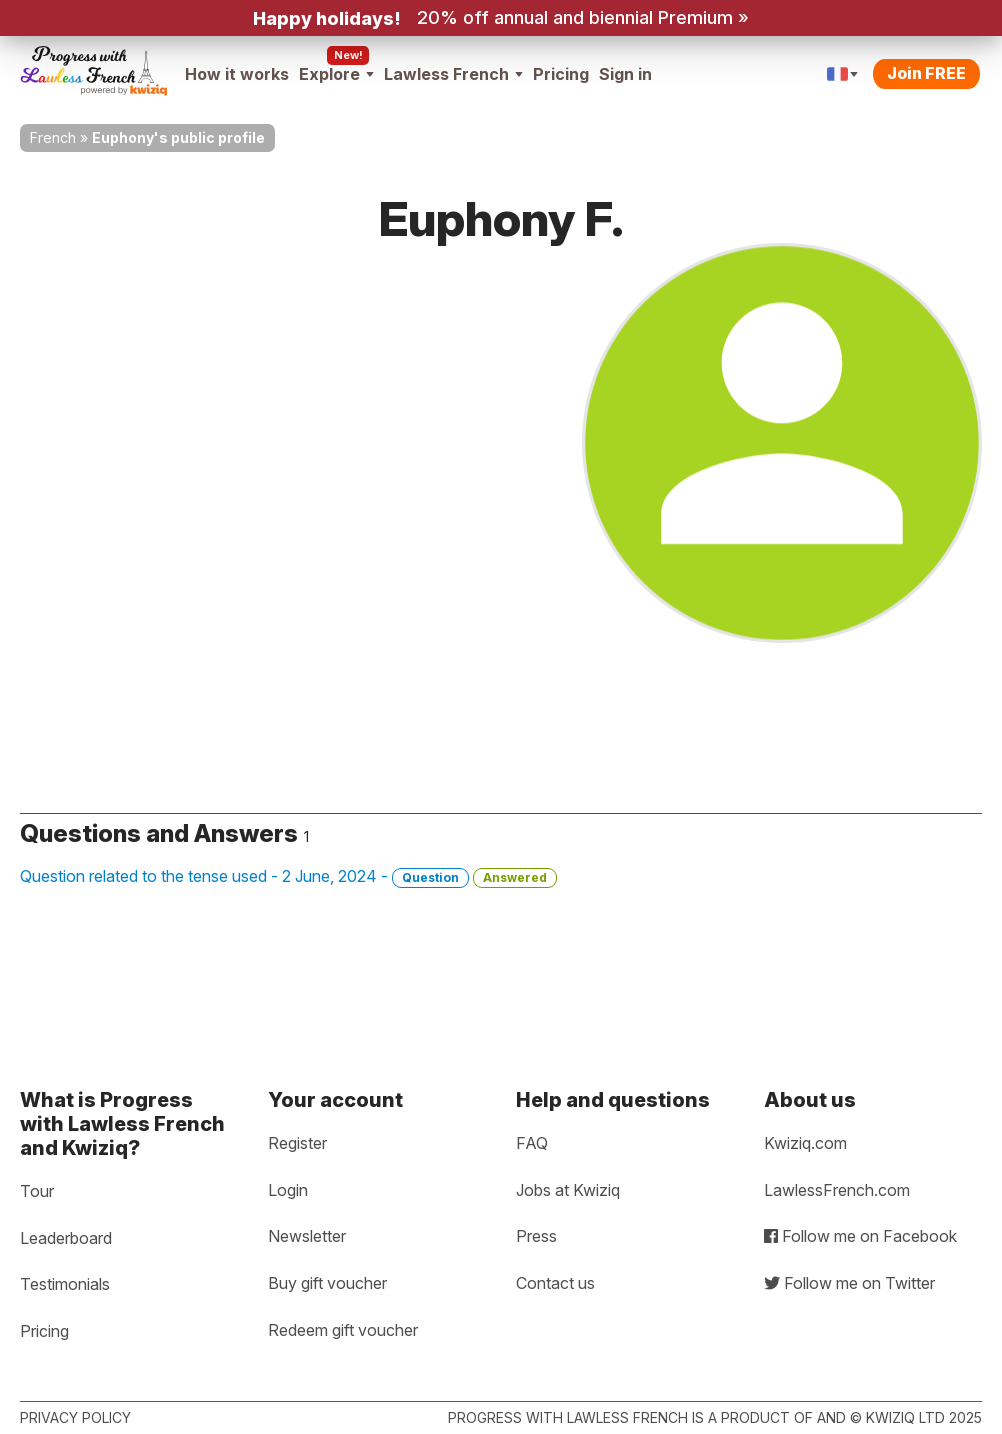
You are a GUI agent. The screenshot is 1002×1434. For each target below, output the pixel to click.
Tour (37, 1191)
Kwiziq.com (805, 1143)
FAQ (532, 1143)
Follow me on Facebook (860, 1236)
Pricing (561, 74)
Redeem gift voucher (343, 1330)
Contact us (555, 1283)
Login (288, 1190)
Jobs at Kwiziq (568, 1190)
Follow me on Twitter (849, 1283)
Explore (336, 74)
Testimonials (65, 1284)
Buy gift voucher (327, 1283)
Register (297, 1143)
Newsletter (307, 1236)
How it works (237, 74)
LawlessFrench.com (837, 1190)
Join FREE (926, 73)
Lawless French (453, 74)
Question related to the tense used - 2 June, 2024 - (288, 877)
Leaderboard (66, 1238)
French (53, 137)
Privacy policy (75, 1417)
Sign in (625, 74)
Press (536, 1236)
